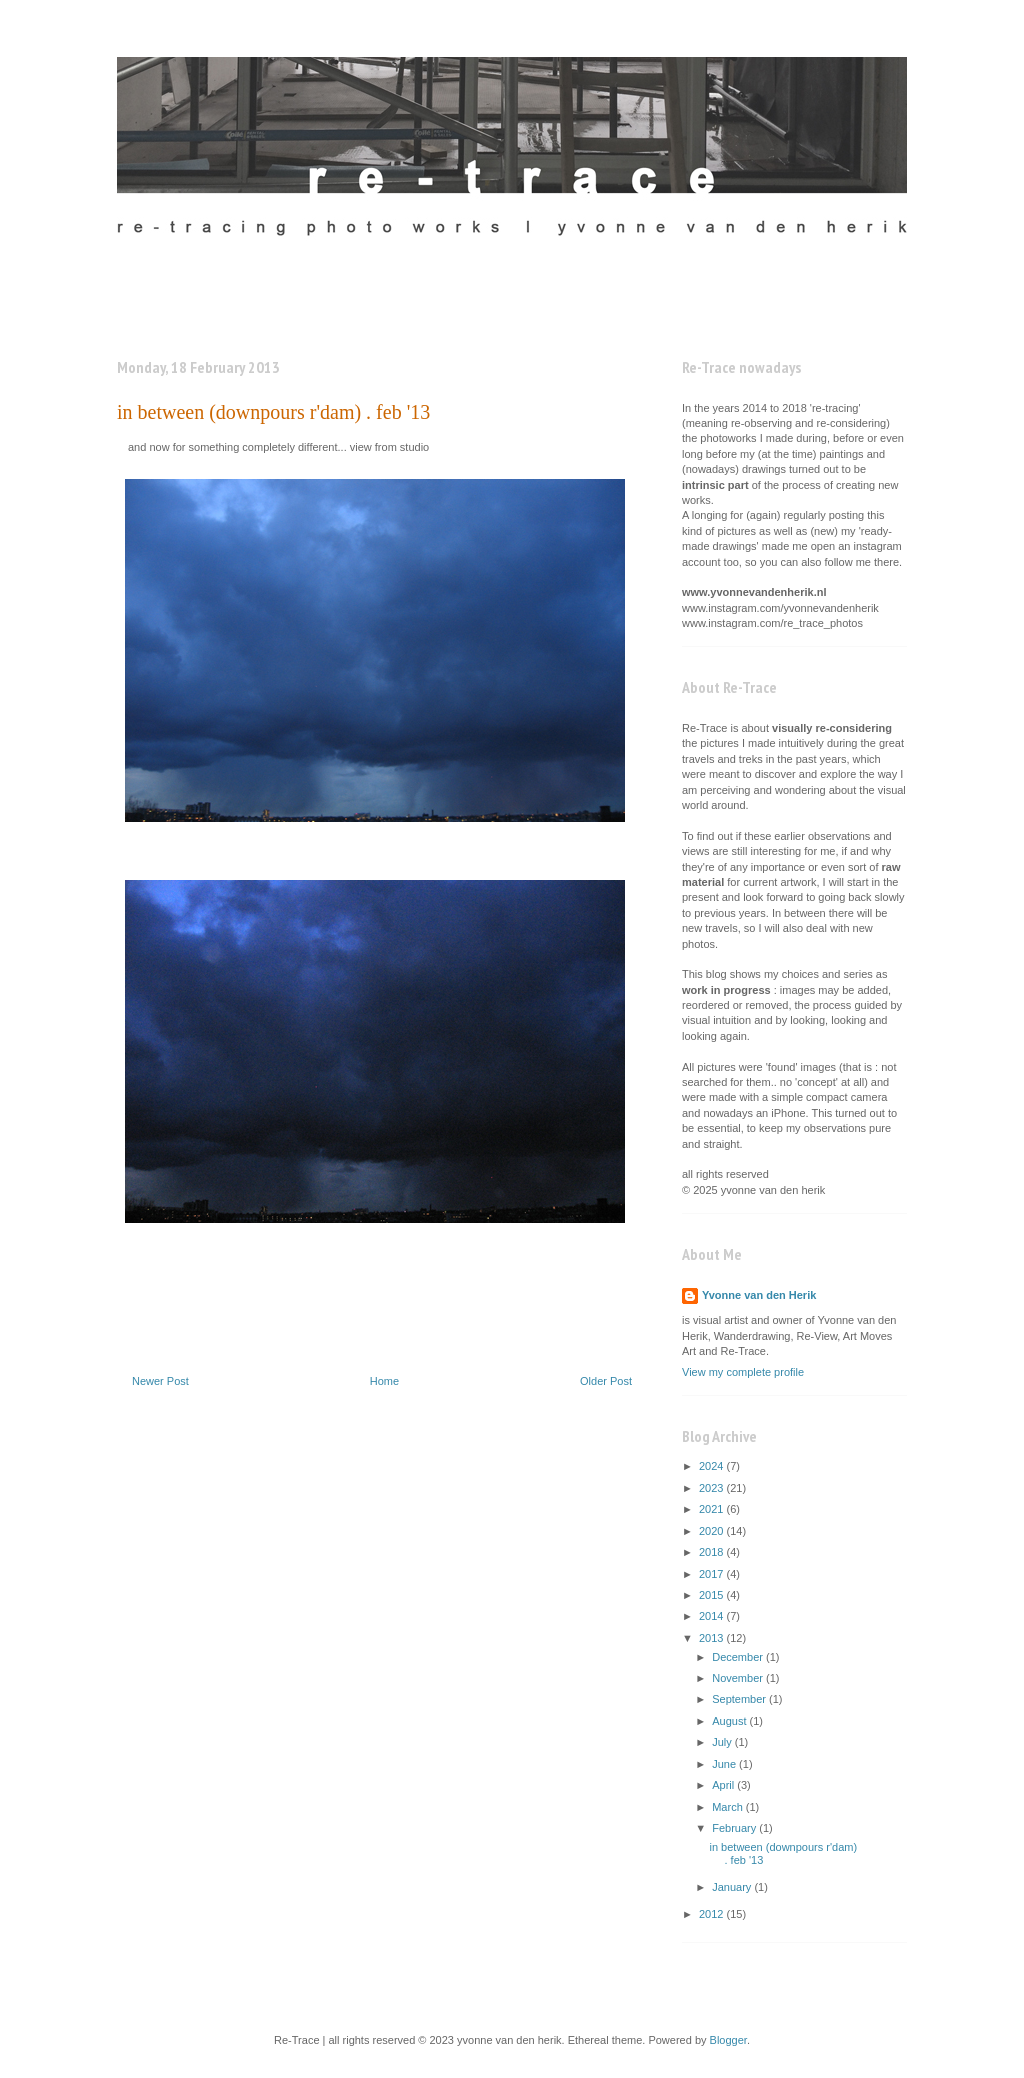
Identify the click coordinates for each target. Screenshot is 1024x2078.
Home (384, 1381)
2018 (713, 1552)
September (740, 1699)
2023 (713, 1488)
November (739, 1678)
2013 (713, 1638)
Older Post (606, 1381)
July (723, 1742)
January (733, 1887)
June (725, 1764)
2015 (713, 1595)
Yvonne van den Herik (759, 1295)
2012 (713, 1914)
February (735, 1828)
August (730, 1721)
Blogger (728, 2040)
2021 (713, 1509)
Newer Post (160, 1381)
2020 (713, 1531)
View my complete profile (743, 1372)
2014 (713, 1616)
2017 (713, 1574)
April (724, 1785)
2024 (713, 1466)
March (729, 1807)
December (739, 1657)
